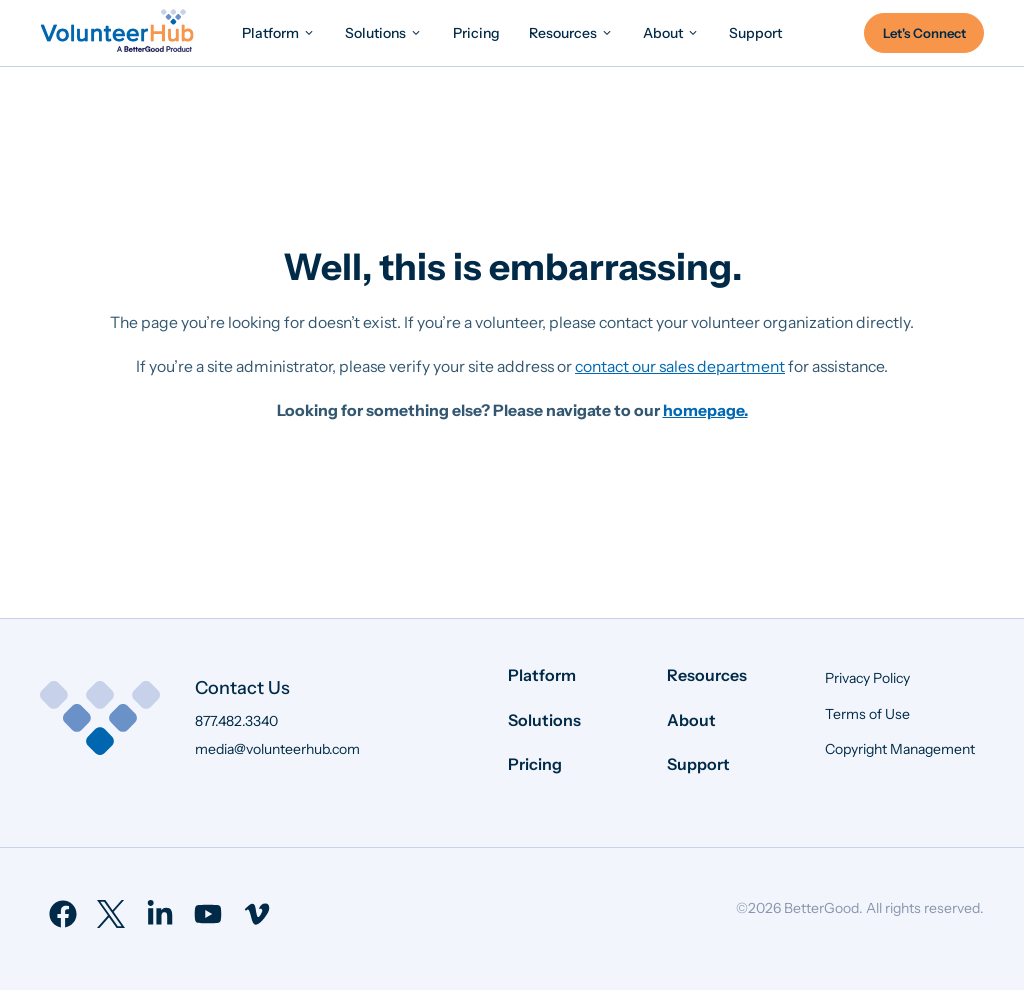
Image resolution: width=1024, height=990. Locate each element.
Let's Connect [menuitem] (924, 33)
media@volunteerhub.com (277, 749)
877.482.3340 (236, 721)
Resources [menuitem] (707, 675)
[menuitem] (279, 32)
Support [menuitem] (698, 764)
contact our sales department (680, 366)
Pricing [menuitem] (535, 764)
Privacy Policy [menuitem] (867, 678)
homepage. (705, 410)
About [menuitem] (691, 720)
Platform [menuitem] (542, 675)
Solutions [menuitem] (544, 720)
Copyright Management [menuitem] (900, 749)
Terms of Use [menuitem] (867, 714)
